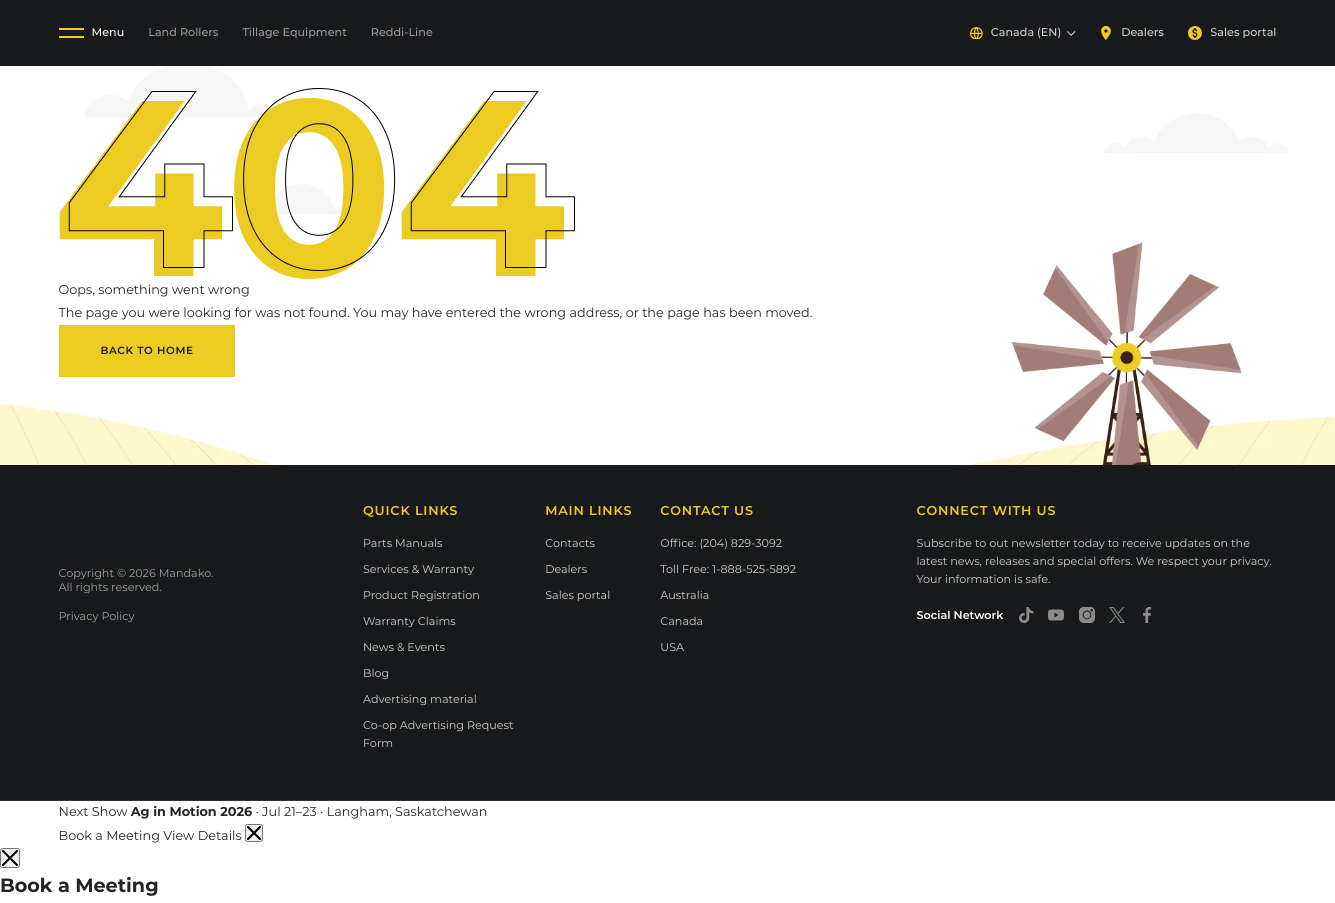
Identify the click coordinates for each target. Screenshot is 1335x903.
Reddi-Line (402, 32)
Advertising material (420, 699)
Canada (681, 621)
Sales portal (1232, 32)
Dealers (1131, 32)
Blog (376, 673)
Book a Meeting (111, 836)
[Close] (10, 858)
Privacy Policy (97, 616)
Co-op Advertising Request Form (438, 734)
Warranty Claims (409, 621)
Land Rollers (183, 32)
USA (672, 647)
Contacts (570, 543)
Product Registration (421, 595)
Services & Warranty (418, 569)
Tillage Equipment (294, 32)
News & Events (404, 647)
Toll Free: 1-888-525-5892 (728, 569)
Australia (684, 595)
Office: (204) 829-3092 (721, 543)
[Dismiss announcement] (254, 833)
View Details (204, 836)
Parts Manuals (403, 543)
